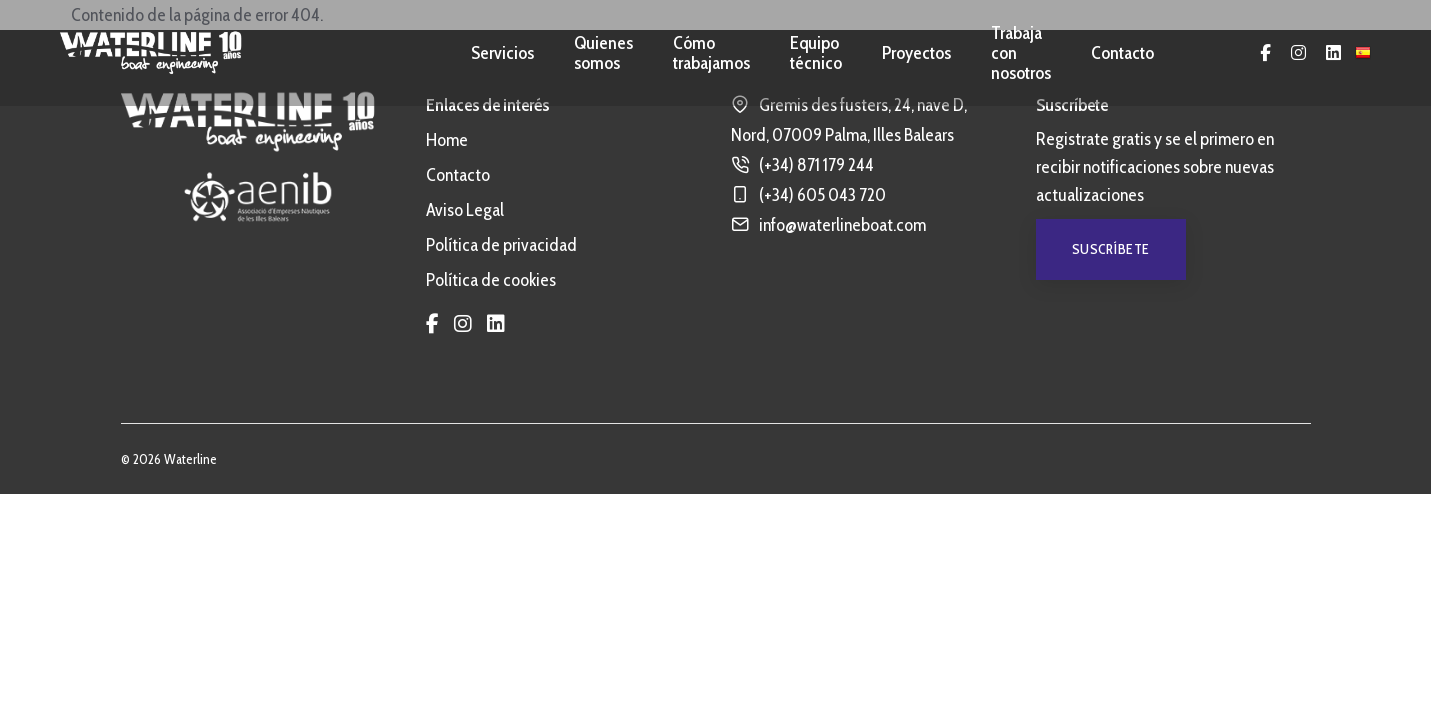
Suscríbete (1111, 249)
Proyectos (916, 53)
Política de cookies (491, 280)
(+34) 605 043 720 (822, 195)
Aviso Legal (465, 210)
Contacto (1122, 53)
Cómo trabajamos (711, 53)
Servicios (502, 53)
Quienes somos (603, 53)
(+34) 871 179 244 (816, 165)
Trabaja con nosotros (1021, 53)
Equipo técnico (816, 53)
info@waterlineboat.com (842, 225)
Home (447, 140)
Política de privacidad (501, 245)
